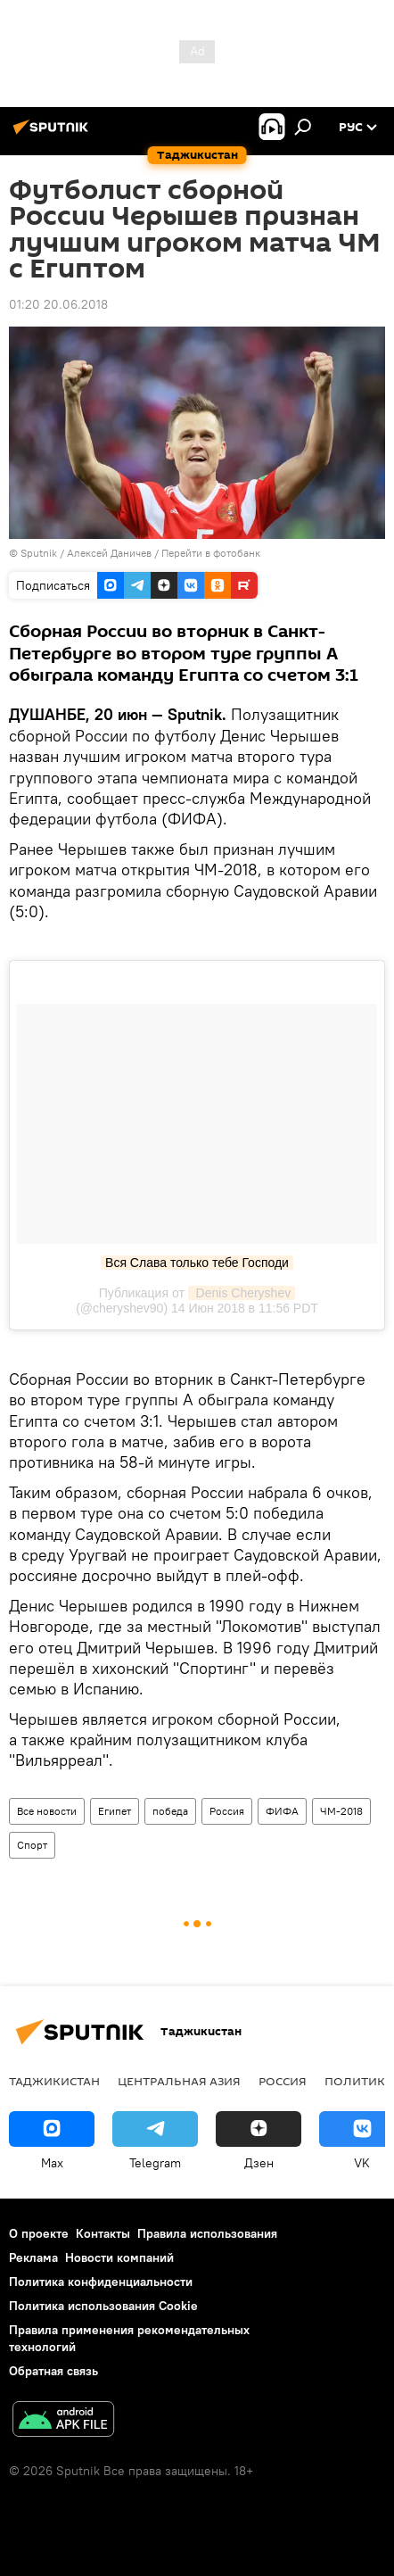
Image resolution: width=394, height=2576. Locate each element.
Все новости (47, 1811)
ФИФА (282, 1811)
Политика (358, 2081)
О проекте (39, 2233)
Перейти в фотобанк (210, 552)
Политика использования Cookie (103, 2306)
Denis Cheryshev (242, 1293)
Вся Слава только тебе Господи (197, 1262)
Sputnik (40, 552)
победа (170, 1811)
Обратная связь (53, 2371)
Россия (226, 1811)
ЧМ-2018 (341, 1811)
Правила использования (207, 2233)
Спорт (32, 1844)
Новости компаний (119, 2257)
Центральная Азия (179, 2081)
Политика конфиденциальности (101, 2282)
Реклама (33, 2257)
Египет (114, 1811)
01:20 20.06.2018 (58, 304)
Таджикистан (54, 2081)
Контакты (103, 2233)
